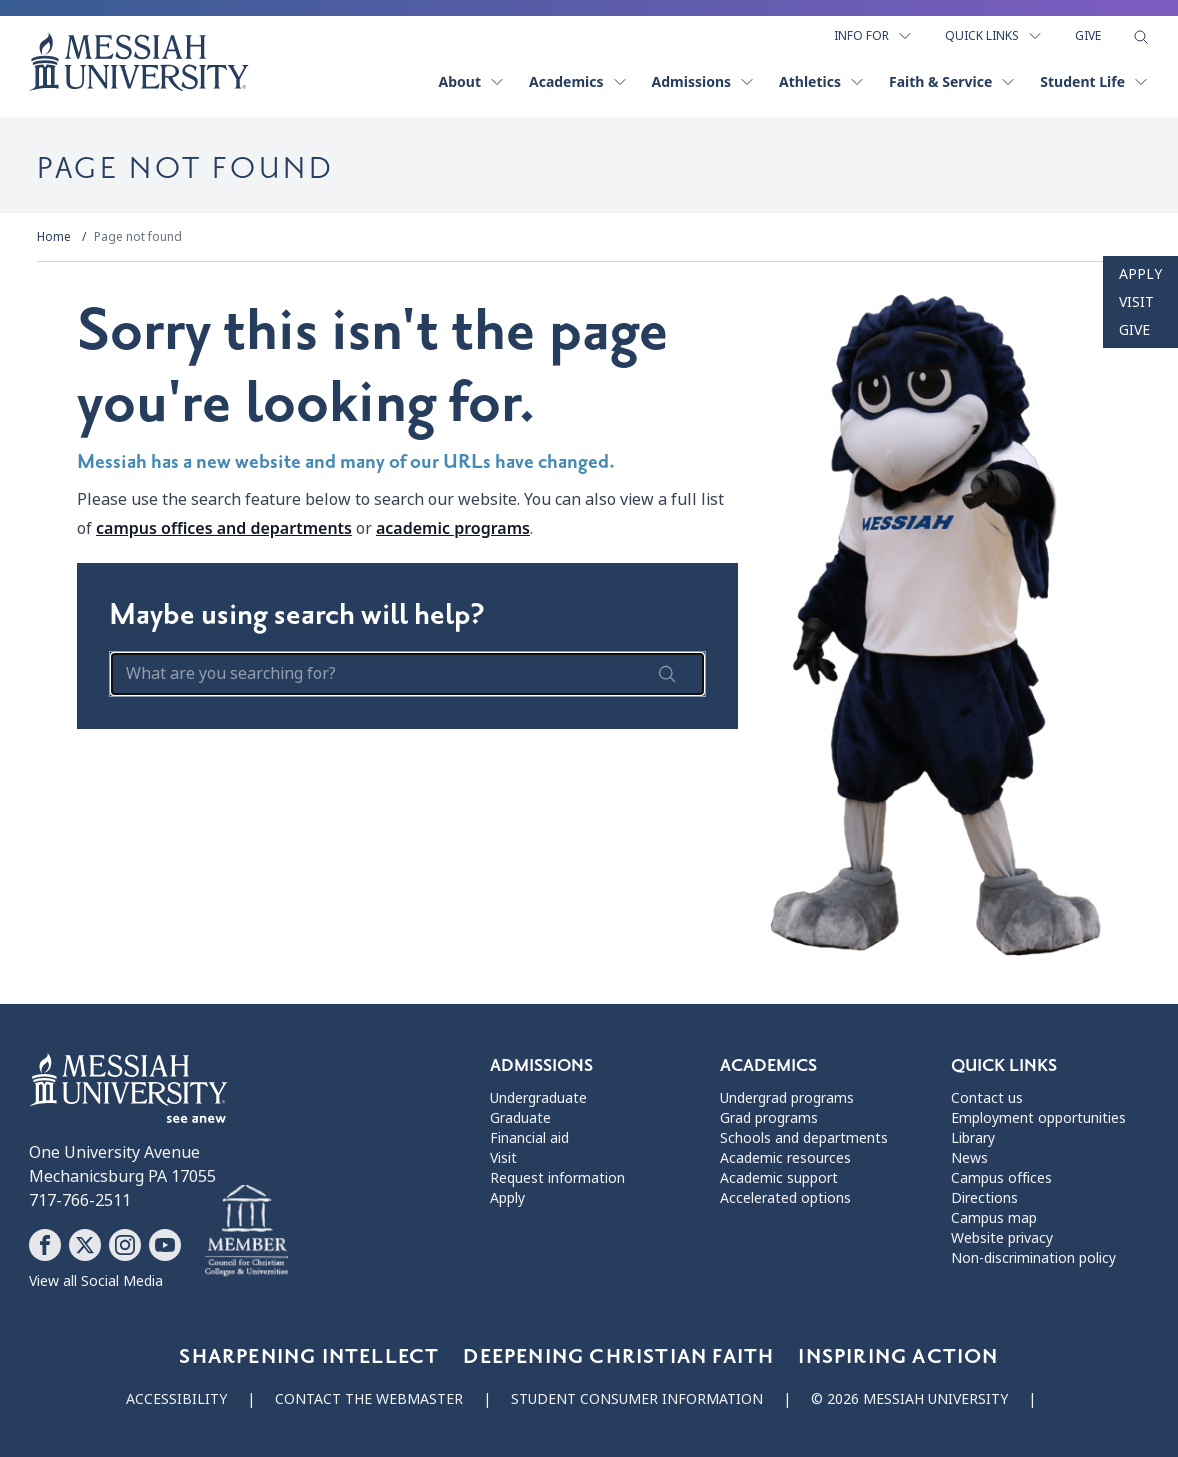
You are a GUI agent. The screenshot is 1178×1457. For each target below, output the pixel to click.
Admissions (704, 81)
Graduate (520, 1118)
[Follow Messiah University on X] (85, 1245)
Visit (1136, 302)
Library (973, 1138)
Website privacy (1002, 1238)
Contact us (987, 1098)
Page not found (138, 237)
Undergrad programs (787, 1098)
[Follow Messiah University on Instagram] (125, 1245)
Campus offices (1001, 1178)
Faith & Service (952, 81)
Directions (984, 1198)
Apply (1140, 274)
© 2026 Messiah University (909, 1399)
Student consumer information (637, 1399)
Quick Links (994, 36)
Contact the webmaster (369, 1399)
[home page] (139, 62)
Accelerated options (785, 1198)
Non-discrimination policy (1033, 1258)
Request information (557, 1178)
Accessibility (176, 1399)
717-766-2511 (80, 1200)
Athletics (822, 81)
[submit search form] (667, 674)
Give (1088, 36)
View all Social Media (96, 1281)
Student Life (1094, 81)
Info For (873, 36)
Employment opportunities (1038, 1118)
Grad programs (769, 1118)
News (969, 1158)
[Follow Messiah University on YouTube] (165, 1245)
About (472, 81)
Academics (578, 81)
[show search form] (1141, 37)
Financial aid (529, 1138)
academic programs (453, 528)
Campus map (994, 1218)
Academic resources (785, 1158)
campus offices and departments (224, 528)
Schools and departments (804, 1138)
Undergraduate (538, 1098)
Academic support (779, 1178)
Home (54, 237)
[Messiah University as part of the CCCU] (246, 1231)
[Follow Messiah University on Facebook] (45, 1245)
